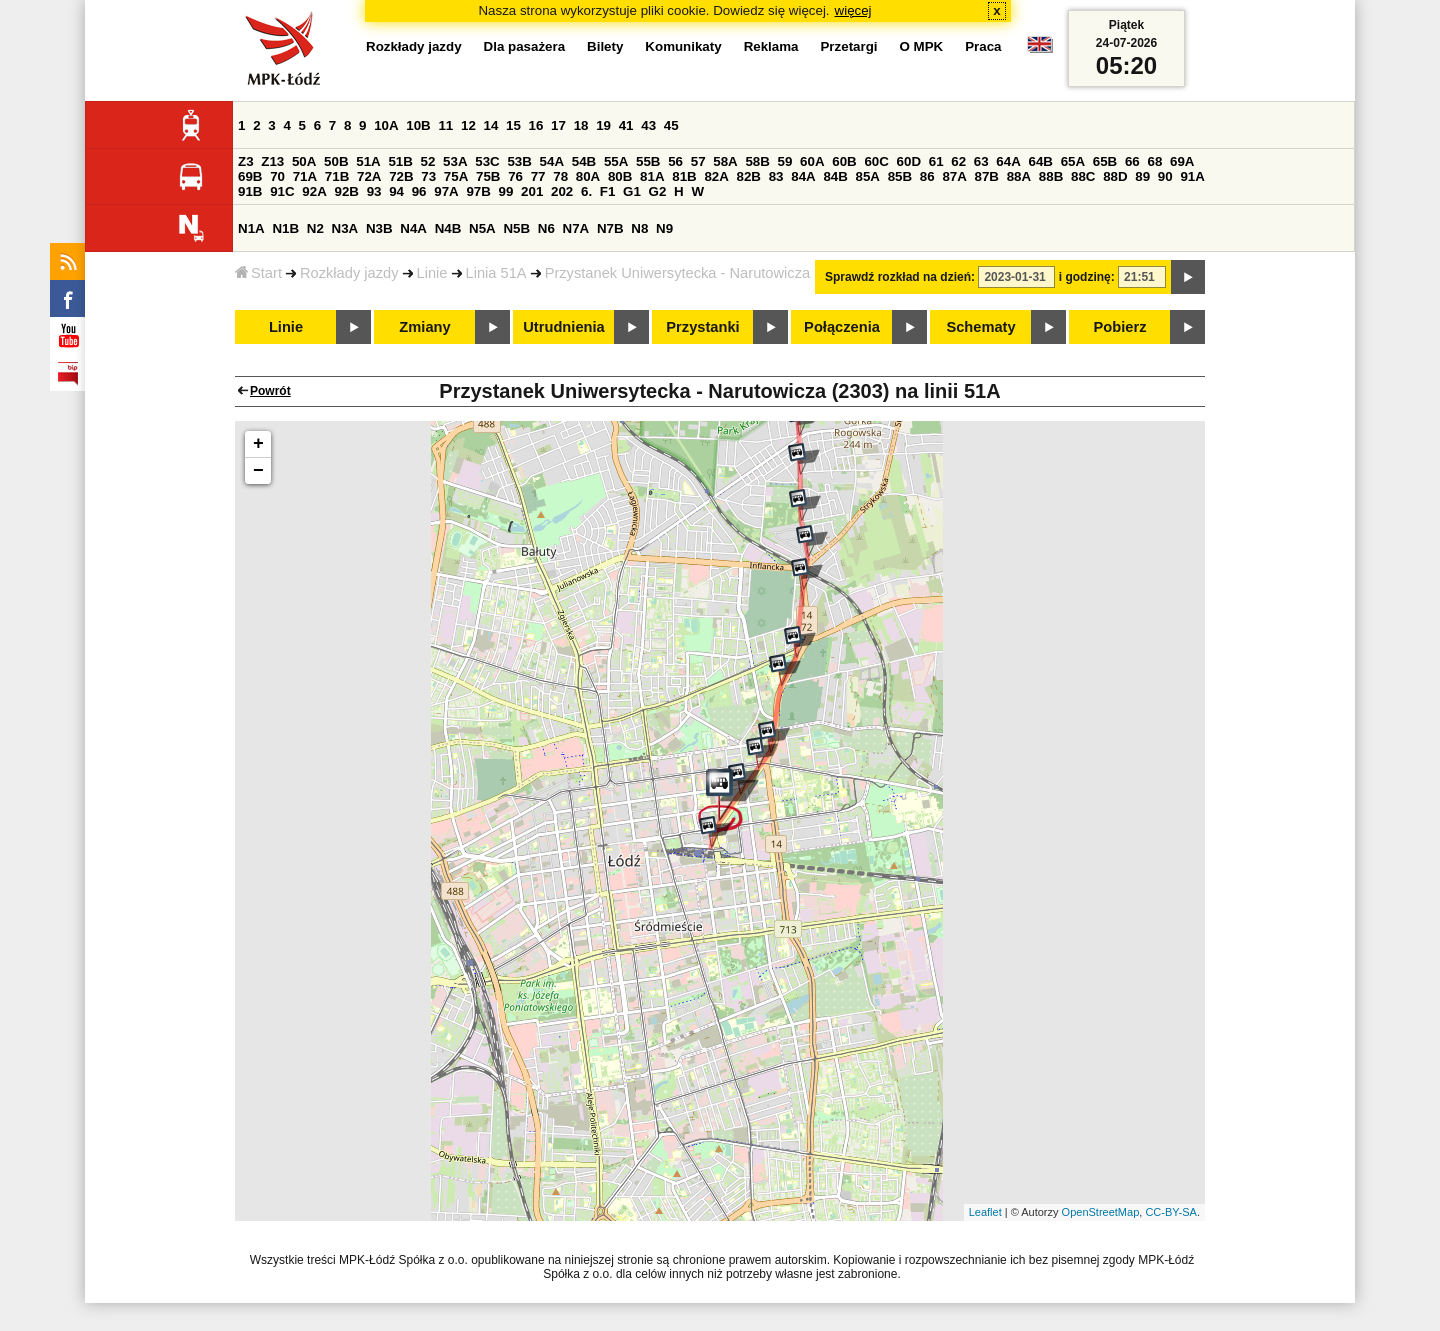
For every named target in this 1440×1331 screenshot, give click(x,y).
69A (1182, 161)
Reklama (771, 46)
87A (954, 176)
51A (368, 161)
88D (1115, 176)
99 (506, 191)
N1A (251, 228)
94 (396, 191)
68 (1154, 161)
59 (785, 161)
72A (369, 176)
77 (538, 176)
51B (400, 161)
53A (455, 161)
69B (250, 176)
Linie (432, 273)
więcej (853, 10)
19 (603, 125)
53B (519, 161)
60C (876, 161)
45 (671, 125)
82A (716, 176)
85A (868, 176)
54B (584, 161)
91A (1192, 176)
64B (1040, 161)
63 (981, 161)
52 (428, 161)
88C (1083, 176)
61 (936, 161)
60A (812, 161)
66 (1132, 161)
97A (446, 191)
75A (456, 176)
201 (532, 191)
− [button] (258, 471)
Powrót (270, 391)
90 (1165, 176)
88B (1051, 176)
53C (487, 161)
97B (478, 191)
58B (757, 161)
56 (675, 161)
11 (445, 125)
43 (648, 125)
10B (418, 125)
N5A (482, 228)
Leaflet (985, 1212)
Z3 (246, 161)
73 (428, 176)
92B (346, 191)
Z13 (272, 161)
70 (277, 176)
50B (336, 161)
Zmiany (424, 327)
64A (1008, 161)
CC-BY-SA (1171, 1212)
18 (581, 125)
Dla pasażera (525, 46)
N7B (610, 228)
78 (560, 176)
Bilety (605, 46)
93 (374, 191)
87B (987, 176)
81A (652, 176)
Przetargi (848, 46)
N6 (546, 228)
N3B (379, 228)
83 (776, 176)
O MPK (922, 46)
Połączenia (842, 327)
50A (304, 161)
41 (626, 125)
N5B (516, 228)
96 (419, 191)
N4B (448, 228)
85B (900, 176)
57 (698, 161)
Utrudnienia (563, 327)
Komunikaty (683, 46)
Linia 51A (496, 273)
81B (684, 176)
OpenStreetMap (1101, 1212)
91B (250, 191)
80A (588, 176)
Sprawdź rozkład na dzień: (900, 277)
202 (562, 191)
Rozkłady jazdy (349, 273)
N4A (413, 228)
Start (258, 273)
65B (1105, 161)
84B (835, 176)
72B (401, 176)
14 (491, 125)
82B (749, 176)
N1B (285, 228)
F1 (608, 191)
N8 (639, 228)
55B (648, 161)
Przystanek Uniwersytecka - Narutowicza (678, 273)
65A (1073, 161)
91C (282, 191)
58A (725, 161)
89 (1142, 176)
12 (468, 125)
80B (620, 176)
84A (803, 176)
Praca (983, 46)
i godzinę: (1087, 277)
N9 (664, 228)
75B (488, 176)
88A (1019, 176)
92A (314, 191)
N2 (315, 228)
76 (515, 176)
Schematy (980, 327)
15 (513, 125)
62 (958, 161)
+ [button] (258, 444)
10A (386, 125)
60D (909, 161)
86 (927, 176)
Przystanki (702, 327)
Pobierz (1120, 327)
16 (536, 125)
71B (337, 176)
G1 (632, 191)
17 (558, 125)
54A (552, 161)
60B (844, 161)
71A (305, 176)
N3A (345, 228)
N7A (576, 228)
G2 (658, 191)
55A (616, 161)
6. (586, 191)
